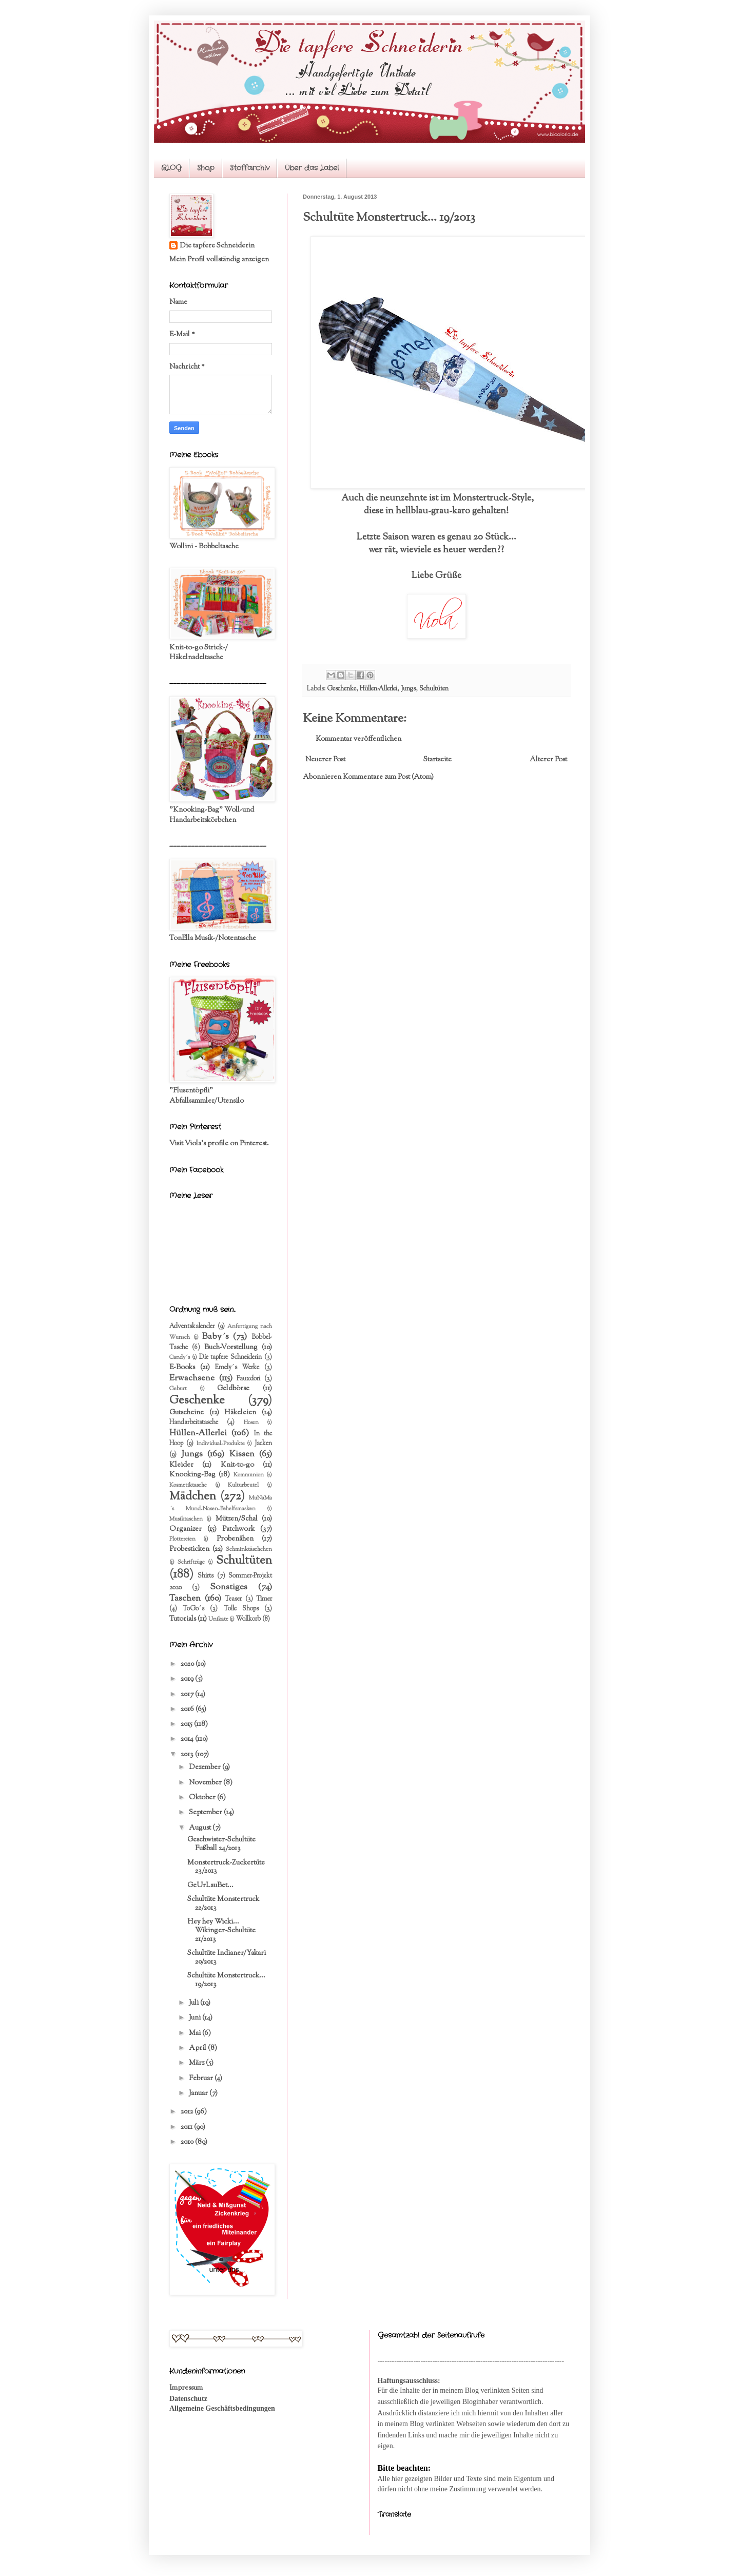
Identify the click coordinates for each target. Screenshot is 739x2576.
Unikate (218, 1619)
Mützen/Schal (237, 1519)
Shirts (205, 1576)
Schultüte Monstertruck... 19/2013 (226, 1980)
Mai (195, 2033)
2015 (187, 1724)
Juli (194, 2003)
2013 (188, 1755)
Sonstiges (228, 1587)
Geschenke (341, 689)
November (206, 1783)
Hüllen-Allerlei (378, 689)
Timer (264, 1599)
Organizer (185, 1529)
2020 (188, 1664)
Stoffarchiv (249, 168)
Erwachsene (192, 1378)
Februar (202, 2078)
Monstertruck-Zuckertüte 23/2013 (226, 1867)
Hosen (251, 1422)
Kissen (242, 1454)
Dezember (205, 1767)
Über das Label (312, 168)
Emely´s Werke (237, 1367)
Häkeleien (240, 1413)
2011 (187, 2127)
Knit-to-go (237, 1465)
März (197, 2063)
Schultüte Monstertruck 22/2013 (223, 1903)
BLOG (171, 168)
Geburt (178, 1389)
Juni (195, 2018)
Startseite (437, 760)
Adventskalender (192, 1326)
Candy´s (179, 1357)
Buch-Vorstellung (231, 1347)
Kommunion (249, 1475)
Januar (199, 2093)
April (198, 2048)
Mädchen (192, 1496)
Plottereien (182, 1539)
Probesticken (189, 1549)
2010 (188, 2142)
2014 (188, 1739)
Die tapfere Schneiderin (217, 246)
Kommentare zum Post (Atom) (388, 777)
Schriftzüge (191, 1562)
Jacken (263, 1443)
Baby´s (215, 1337)
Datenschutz (188, 2398)
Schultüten (434, 689)
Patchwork (238, 1529)
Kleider (181, 1465)
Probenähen (235, 1539)
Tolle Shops (241, 1608)
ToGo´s (193, 1608)
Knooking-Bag (192, 1475)
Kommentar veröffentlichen (358, 739)
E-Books (182, 1367)
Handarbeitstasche (193, 1422)
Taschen (185, 1598)
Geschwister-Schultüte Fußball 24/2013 (221, 1844)
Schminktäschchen (249, 1549)
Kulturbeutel (243, 1485)
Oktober (203, 1798)
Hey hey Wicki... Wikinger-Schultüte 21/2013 (221, 1931)
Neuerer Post (325, 760)
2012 (188, 2112)
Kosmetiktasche (188, 1485)
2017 (188, 1694)
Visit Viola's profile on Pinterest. (219, 1144)
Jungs (408, 689)
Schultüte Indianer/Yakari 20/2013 (226, 1957)
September (206, 1813)
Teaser (233, 1599)
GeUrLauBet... (210, 1885)
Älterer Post (548, 760)
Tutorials (182, 1619)
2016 (188, 1709)
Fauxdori (248, 1378)
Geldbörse (233, 1388)
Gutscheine (186, 1413)
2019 (188, 1679)
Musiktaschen (186, 1519)
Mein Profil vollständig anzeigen (219, 260)
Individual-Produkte (221, 1443)
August (200, 1828)
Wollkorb (248, 1619)
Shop (206, 168)
